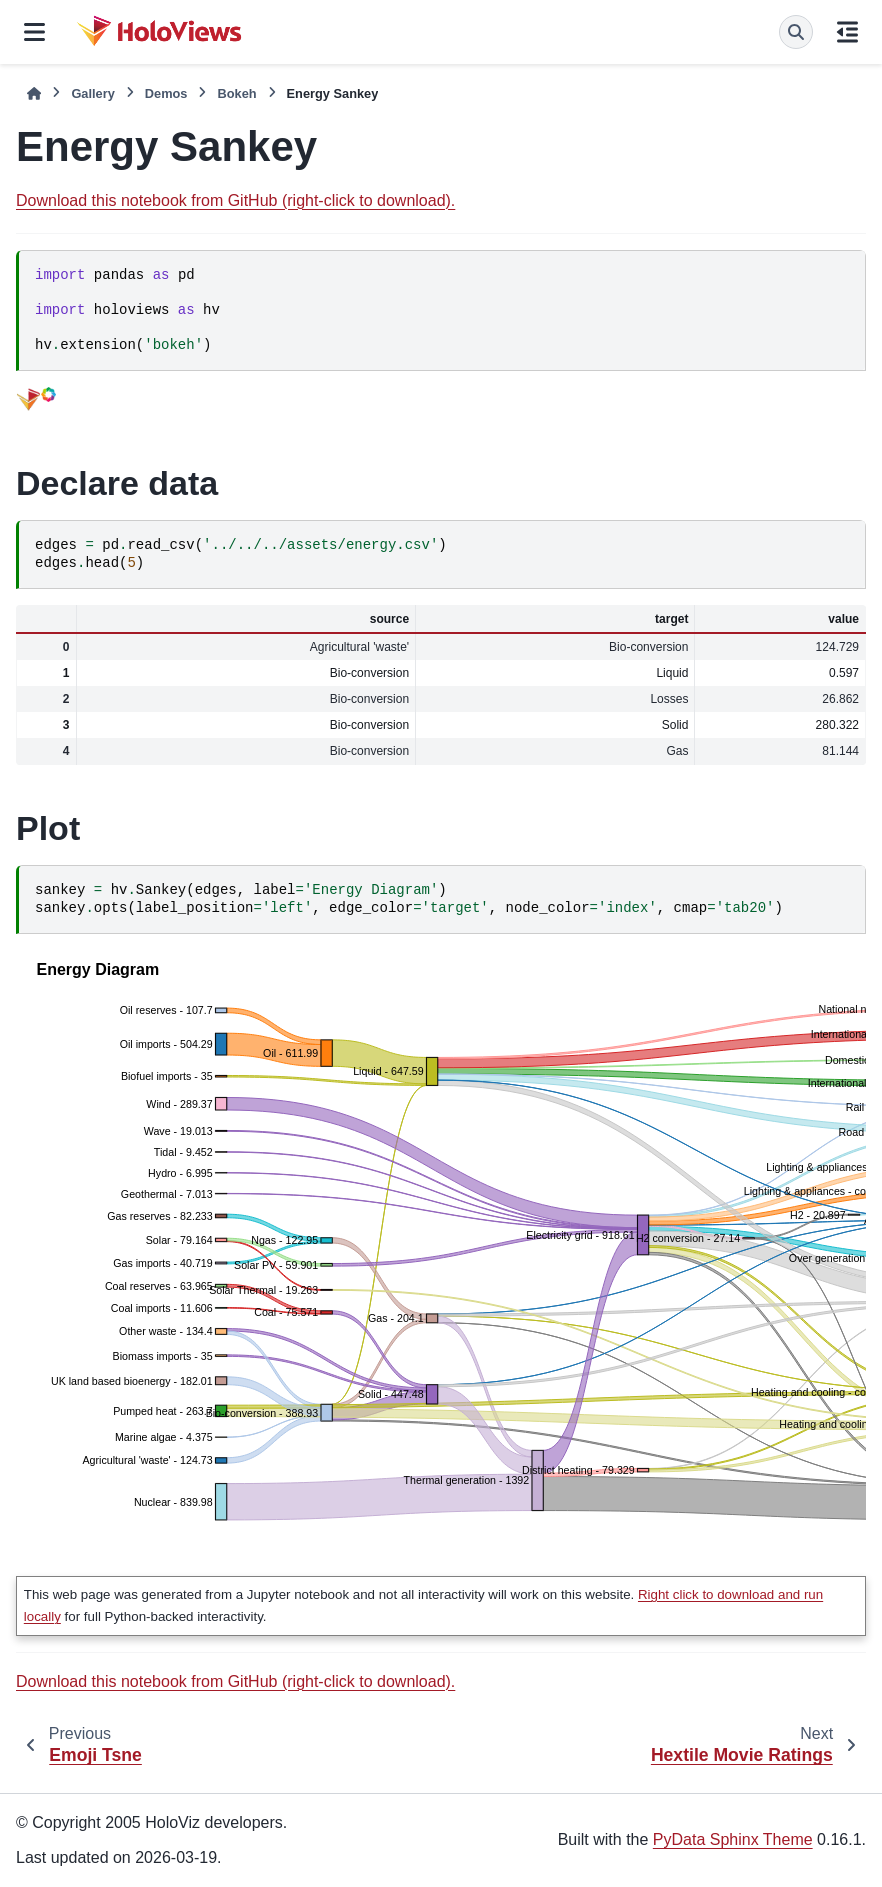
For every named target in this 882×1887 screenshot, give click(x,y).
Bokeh (236, 93)
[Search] (796, 32)
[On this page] (847, 32)
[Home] (34, 93)
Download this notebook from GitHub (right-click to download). (235, 200)
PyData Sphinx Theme (733, 1839)
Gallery (92, 93)
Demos (166, 93)
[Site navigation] (34, 32)
